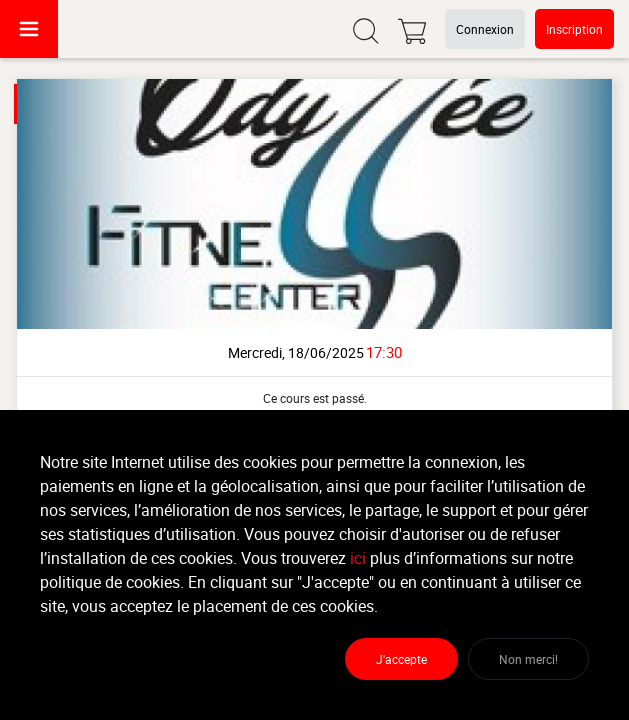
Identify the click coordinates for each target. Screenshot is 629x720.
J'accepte (401, 659)
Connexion (485, 29)
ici (358, 558)
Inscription (574, 29)
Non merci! (528, 659)
